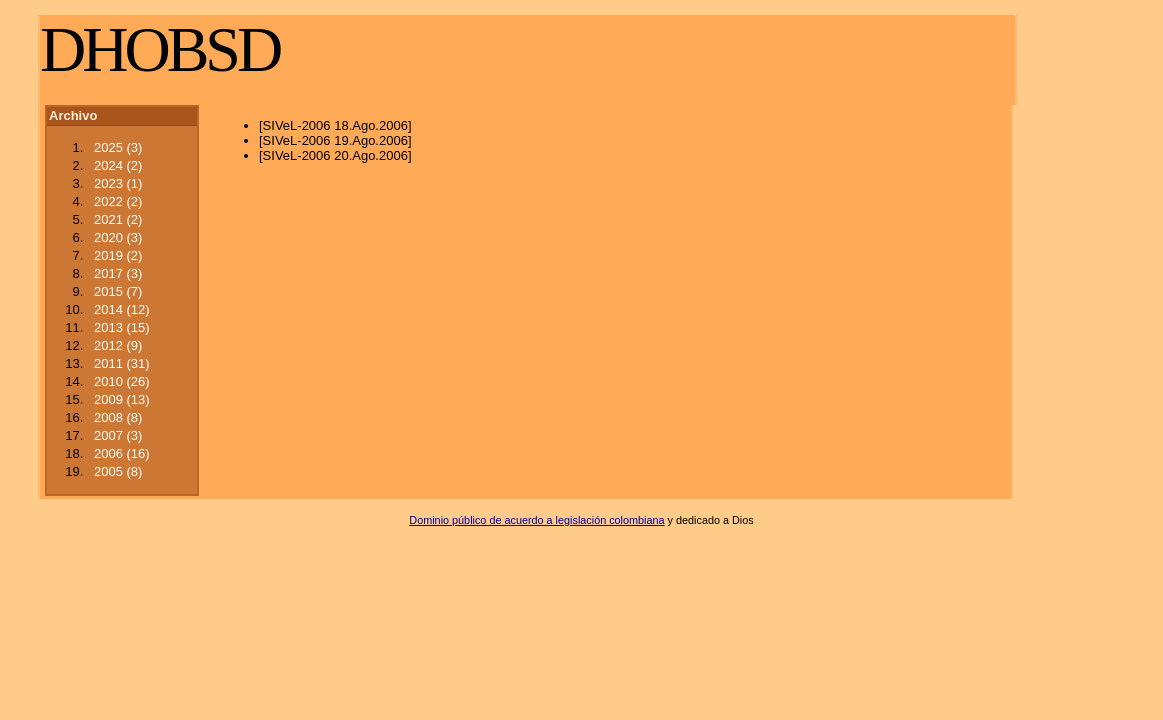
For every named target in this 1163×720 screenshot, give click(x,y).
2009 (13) (122, 399)
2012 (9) (118, 345)
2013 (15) (122, 327)
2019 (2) (118, 255)
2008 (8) (118, 417)
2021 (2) (118, 219)
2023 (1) (118, 183)
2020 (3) (118, 237)
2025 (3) (118, 147)
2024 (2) (118, 165)
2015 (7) (118, 291)
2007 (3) (118, 435)
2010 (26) (122, 381)
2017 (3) (118, 273)
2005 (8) (118, 471)
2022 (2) (118, 201)
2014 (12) (122, 309)
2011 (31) (122, 363)
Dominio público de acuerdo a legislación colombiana (536, 520)
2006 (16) (122, 453)
